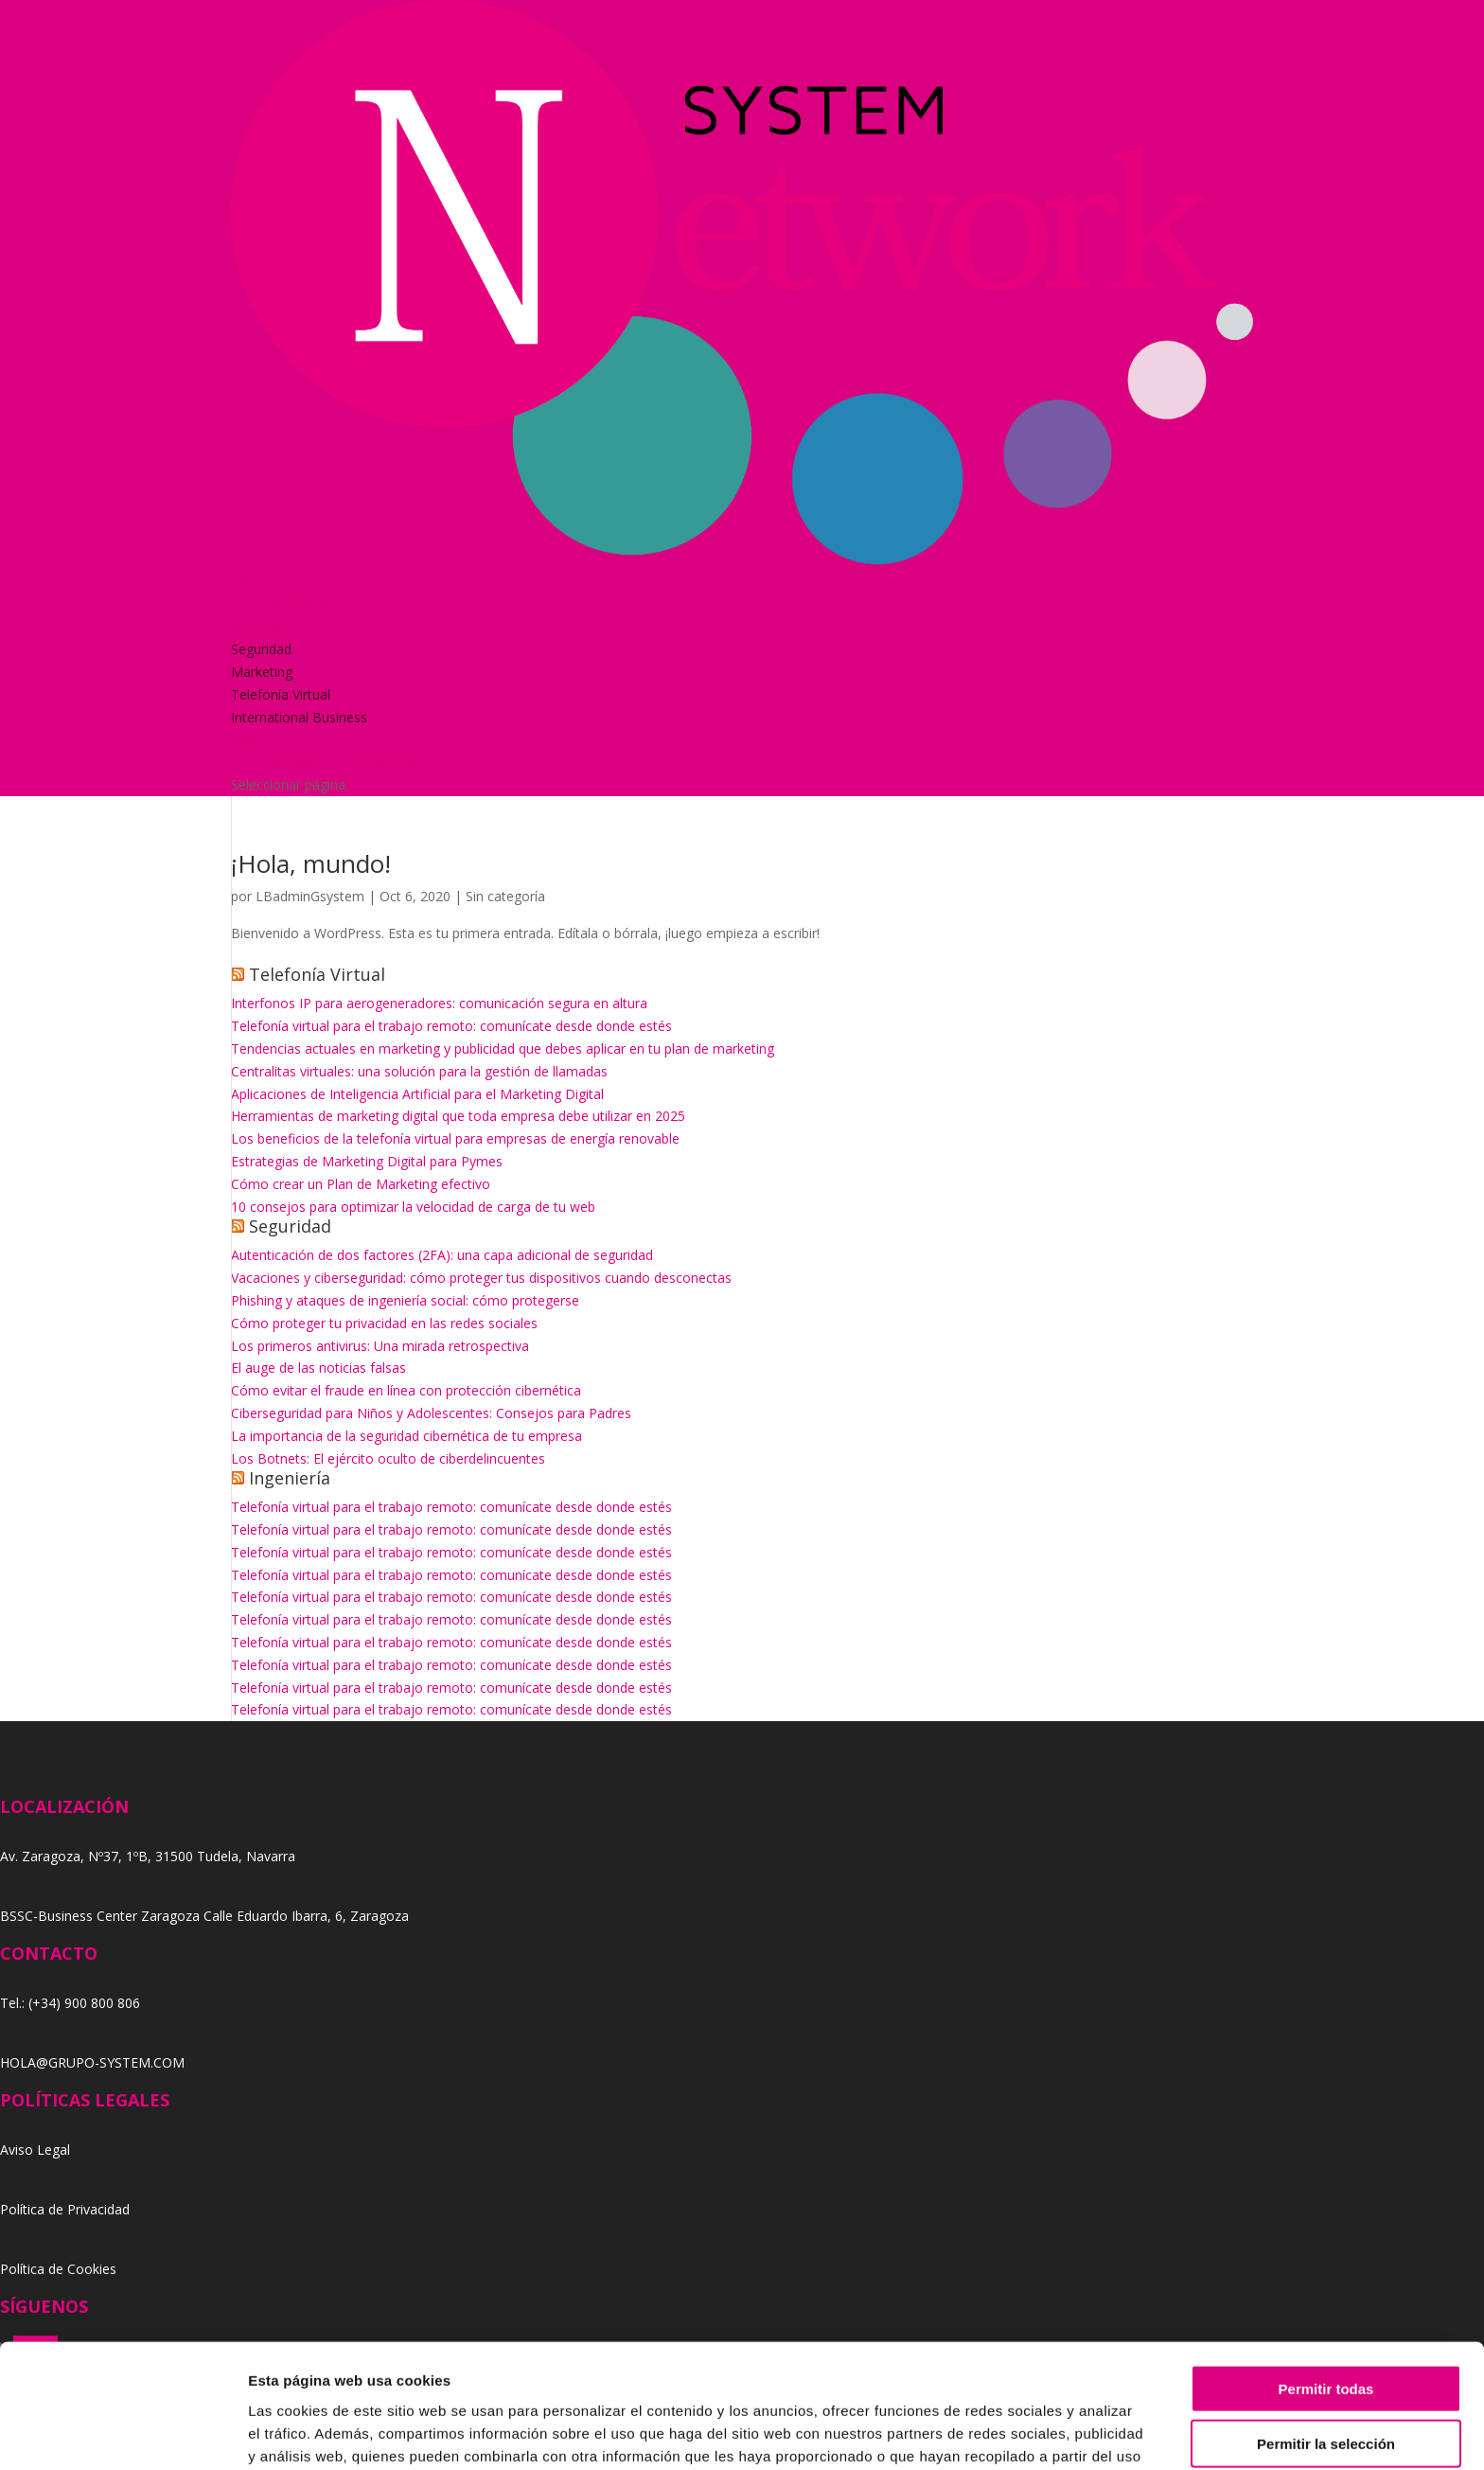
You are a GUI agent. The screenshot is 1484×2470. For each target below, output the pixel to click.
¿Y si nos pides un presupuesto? (328, 762)
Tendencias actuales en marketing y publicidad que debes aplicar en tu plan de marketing (502, 1048)
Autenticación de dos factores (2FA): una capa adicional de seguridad (442, 1255)
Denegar (1326, 2392)
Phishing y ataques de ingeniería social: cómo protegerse (405, 1300)
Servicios (258, 626)
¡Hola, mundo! (311, 863)
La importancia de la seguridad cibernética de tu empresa (406, 1436)
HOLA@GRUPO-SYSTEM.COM (92, 2062)
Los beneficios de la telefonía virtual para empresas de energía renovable (455, 1138)
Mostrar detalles (1024, 2433)
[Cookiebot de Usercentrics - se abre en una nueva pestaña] (122, 2433)
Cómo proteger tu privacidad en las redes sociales (384, 1323)
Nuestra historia (280, 604)
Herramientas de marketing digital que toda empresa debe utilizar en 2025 (458, 1116)
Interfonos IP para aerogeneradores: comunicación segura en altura (439, 1003)
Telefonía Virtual (280, 694)
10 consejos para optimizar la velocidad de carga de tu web (413, 1207)
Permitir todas (1326, 2281)
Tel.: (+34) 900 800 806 (70, 2003)
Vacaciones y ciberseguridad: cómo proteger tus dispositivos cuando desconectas (481, 1278)
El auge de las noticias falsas (318, 1368)
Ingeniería (289, 1477)
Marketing (261, 672)
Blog (245, 739)
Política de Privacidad (65, 2209)
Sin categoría (505, 896)
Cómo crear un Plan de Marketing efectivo (360, 1184)
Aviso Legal (35, 2150)
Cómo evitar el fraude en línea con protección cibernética (406, 1390)
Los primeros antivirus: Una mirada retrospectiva (380, 1346)
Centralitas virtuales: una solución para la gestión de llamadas (419, 1071)
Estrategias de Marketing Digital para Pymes (367, 1161)
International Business (299, 717)
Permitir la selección (1326, 2337)
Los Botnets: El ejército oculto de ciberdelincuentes (388, 1458)
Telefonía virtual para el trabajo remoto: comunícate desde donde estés (451, 1026)
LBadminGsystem (310, 896)
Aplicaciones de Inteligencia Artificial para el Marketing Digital (417, 1094)
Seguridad (261, 649)
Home (250, 582)
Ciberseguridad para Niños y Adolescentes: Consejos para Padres (431, 1413)
